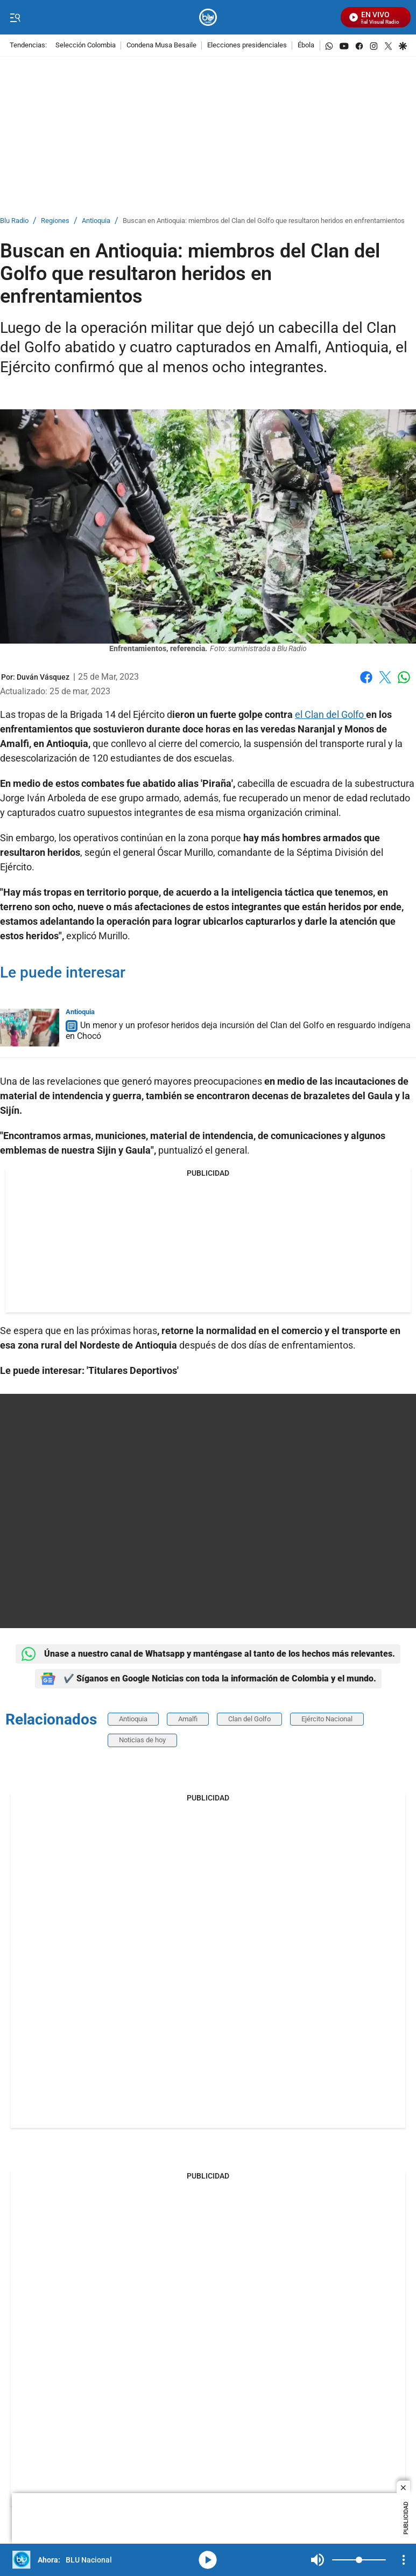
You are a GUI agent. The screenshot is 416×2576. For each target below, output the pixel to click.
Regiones (55, 221)
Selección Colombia (85, 45)
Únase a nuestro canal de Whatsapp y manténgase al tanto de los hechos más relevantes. (208, 1654)
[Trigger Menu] (14, 17)
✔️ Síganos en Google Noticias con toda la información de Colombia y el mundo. (208, 1679)
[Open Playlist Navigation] (403, 2559)
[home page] (208, 17)
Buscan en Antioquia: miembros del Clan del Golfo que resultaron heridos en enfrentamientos (264, 221)
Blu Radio (14, 221)
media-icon (208, 2560)
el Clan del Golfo (330, 714)
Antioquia (96, 221)
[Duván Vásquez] (43, 677)
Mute (317, 2559)
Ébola (306, 45)
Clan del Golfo (249, 1719)
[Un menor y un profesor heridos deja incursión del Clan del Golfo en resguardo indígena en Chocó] (29, 1027)
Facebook (366, 677)
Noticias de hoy (142, 1740)
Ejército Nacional (326, 1719)
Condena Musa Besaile (161, 45)
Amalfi (188, 1719)
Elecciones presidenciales (247, 45)
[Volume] (359, 2559)
